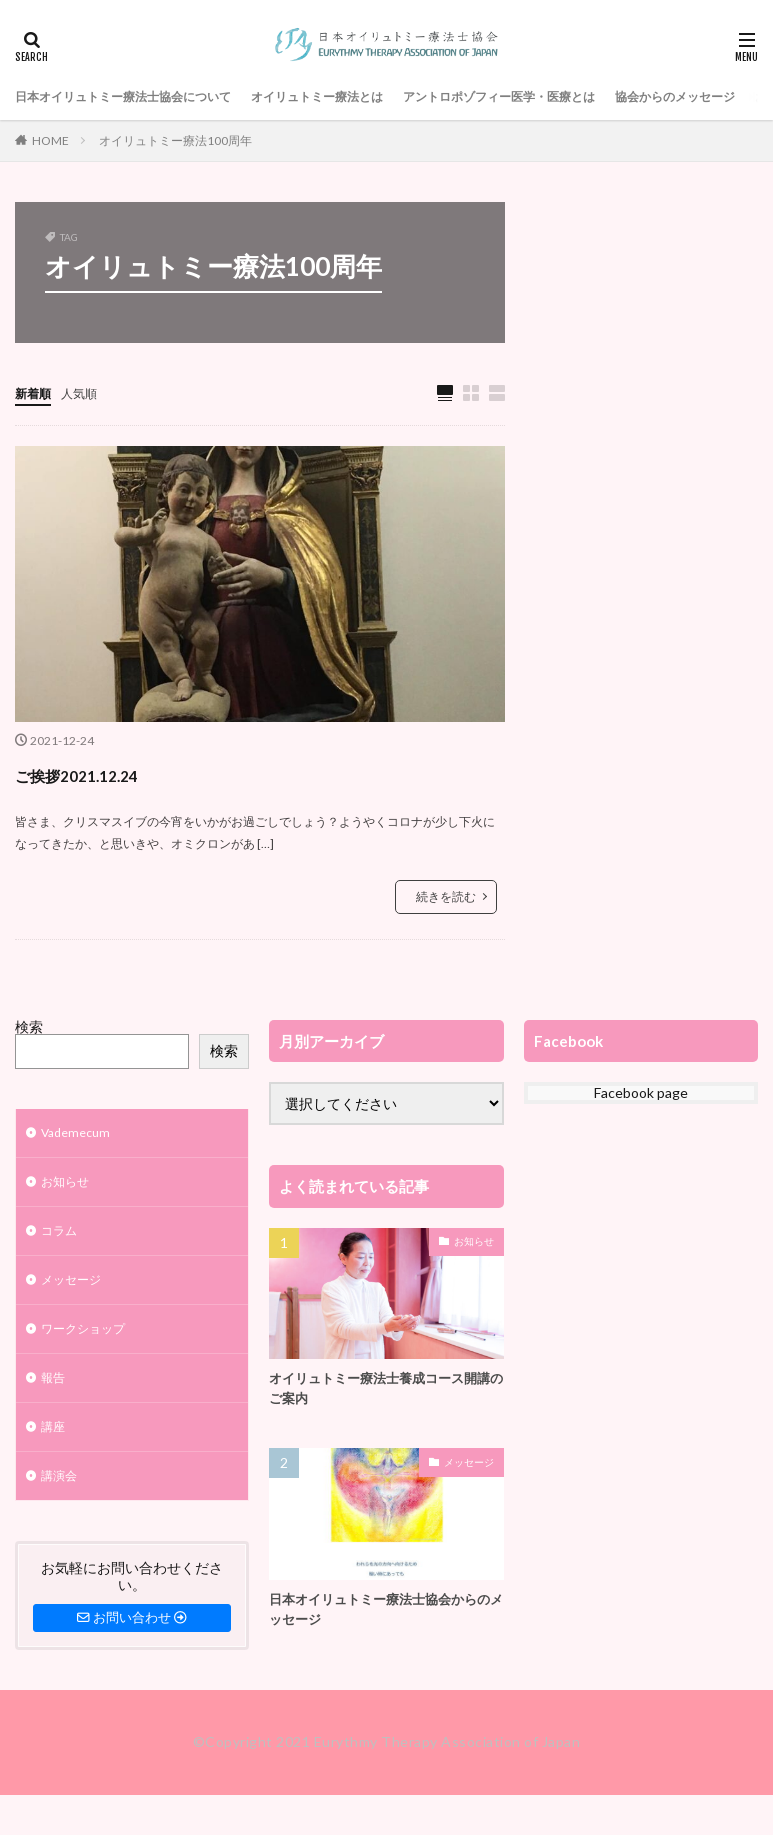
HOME (50, 140)
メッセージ (76, 1291)
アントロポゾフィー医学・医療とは (573, 96)
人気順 (88, 392)
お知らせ (69, 1187)
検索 (29, 1027)
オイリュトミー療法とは (364, 96)
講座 (55, 1447)
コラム (62, 1239)
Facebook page (641, 1093)
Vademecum (79, 1135)
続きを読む (446, 897)
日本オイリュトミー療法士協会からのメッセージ (381, 1615)
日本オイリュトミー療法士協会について (141, 96)
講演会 (62, 1499)
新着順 (36, 392)
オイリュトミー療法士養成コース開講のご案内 (381, 1391)
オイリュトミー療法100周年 (175, 140)
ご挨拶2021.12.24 (112, 773)
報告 (55, 1395)
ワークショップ (90, 1343)
